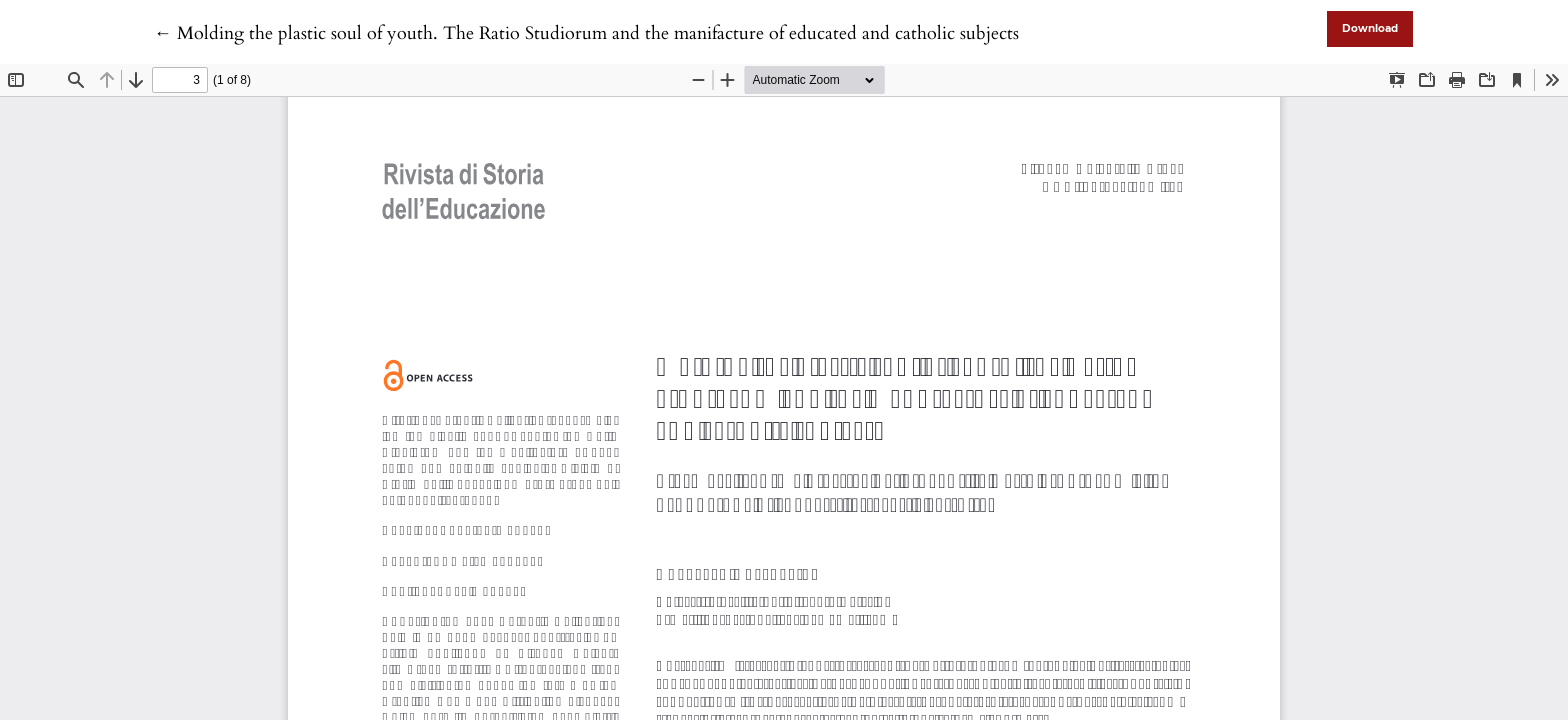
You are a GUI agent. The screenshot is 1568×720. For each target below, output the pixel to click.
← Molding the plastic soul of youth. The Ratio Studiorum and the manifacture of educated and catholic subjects (586, 33)
